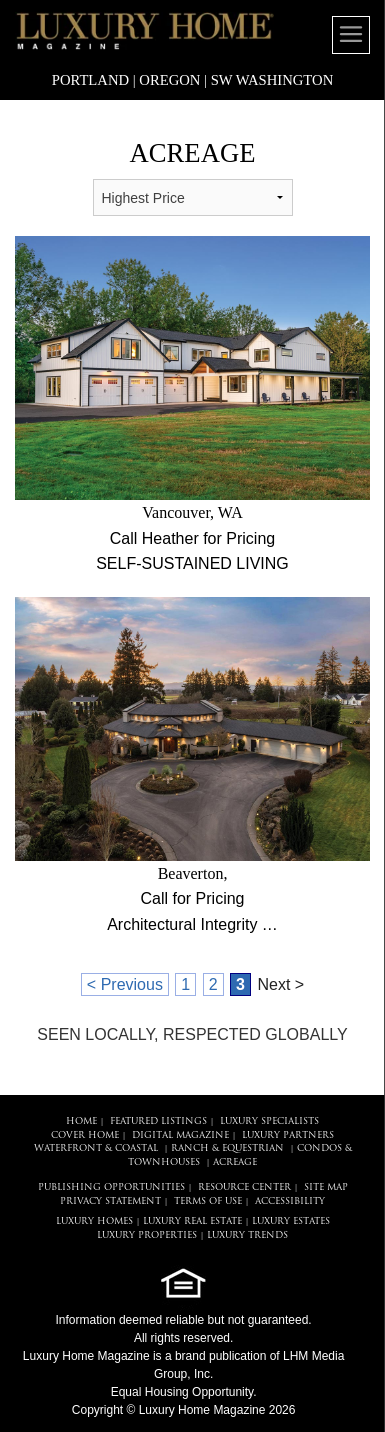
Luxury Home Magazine (86, 1356)
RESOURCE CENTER (244, 1187)
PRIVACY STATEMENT (110, 1201)
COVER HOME (85, 1135)
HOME (81, 1121)
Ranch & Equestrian (227, 1148)
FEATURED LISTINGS (158, 1121)
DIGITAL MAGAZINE (180, 1135)
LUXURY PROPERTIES (147, 1235)
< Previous (125, 984)
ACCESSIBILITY (290, 1201)
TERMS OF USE (208, 1201)
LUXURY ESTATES (291, 1221)
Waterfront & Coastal (96, 1148)
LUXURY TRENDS (247, 1235)
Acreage (235, 1162)
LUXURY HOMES (94, 1221)
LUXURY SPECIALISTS (269, 1121)
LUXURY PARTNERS (288, 1135)
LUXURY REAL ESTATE (192, 1221)
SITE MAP (326, 1187)
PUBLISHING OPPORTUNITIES (111, 1187)
